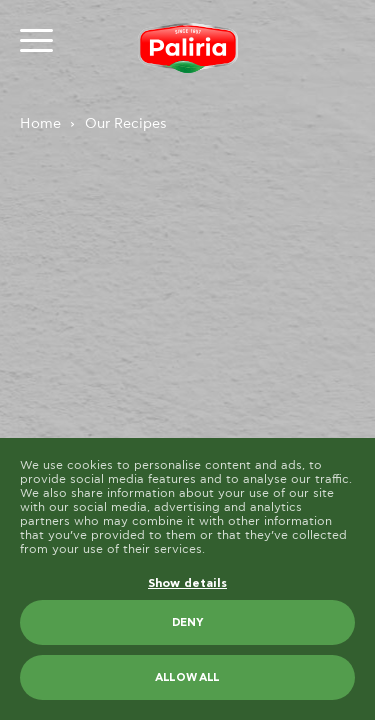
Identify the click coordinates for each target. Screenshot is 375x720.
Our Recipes (126, 124)
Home (40, 124)
